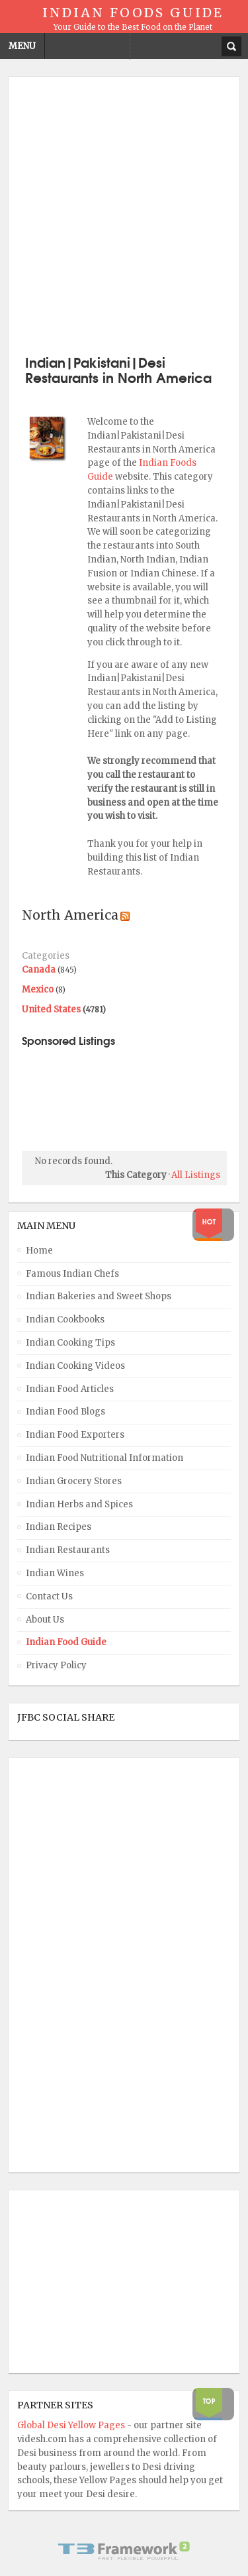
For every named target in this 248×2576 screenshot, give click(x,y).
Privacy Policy (56, 1665)
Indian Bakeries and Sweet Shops (98, 1296)
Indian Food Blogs (65, 1411)
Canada (39, 969)
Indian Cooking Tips (70, 1342)
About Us (45, 1619)
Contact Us (49, 1596)
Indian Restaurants (68, 1550)
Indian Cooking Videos (75, 1365)
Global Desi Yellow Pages (72, 2425)
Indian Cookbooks (65, 1319)
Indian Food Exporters (75, 1434)
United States (51, 1009)
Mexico (38, 989)
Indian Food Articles (70, 1389)
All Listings (195, 1175)
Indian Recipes (58, 1526)
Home (39, 1250)
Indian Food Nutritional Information (104, 1458)
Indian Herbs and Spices (79, 1504)
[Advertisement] (124, 214)
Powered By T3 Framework (124, 2551)
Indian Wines (55, 1573)
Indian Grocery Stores (74, 1481)
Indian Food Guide (66, 1642)
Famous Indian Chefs (72, 1273)
